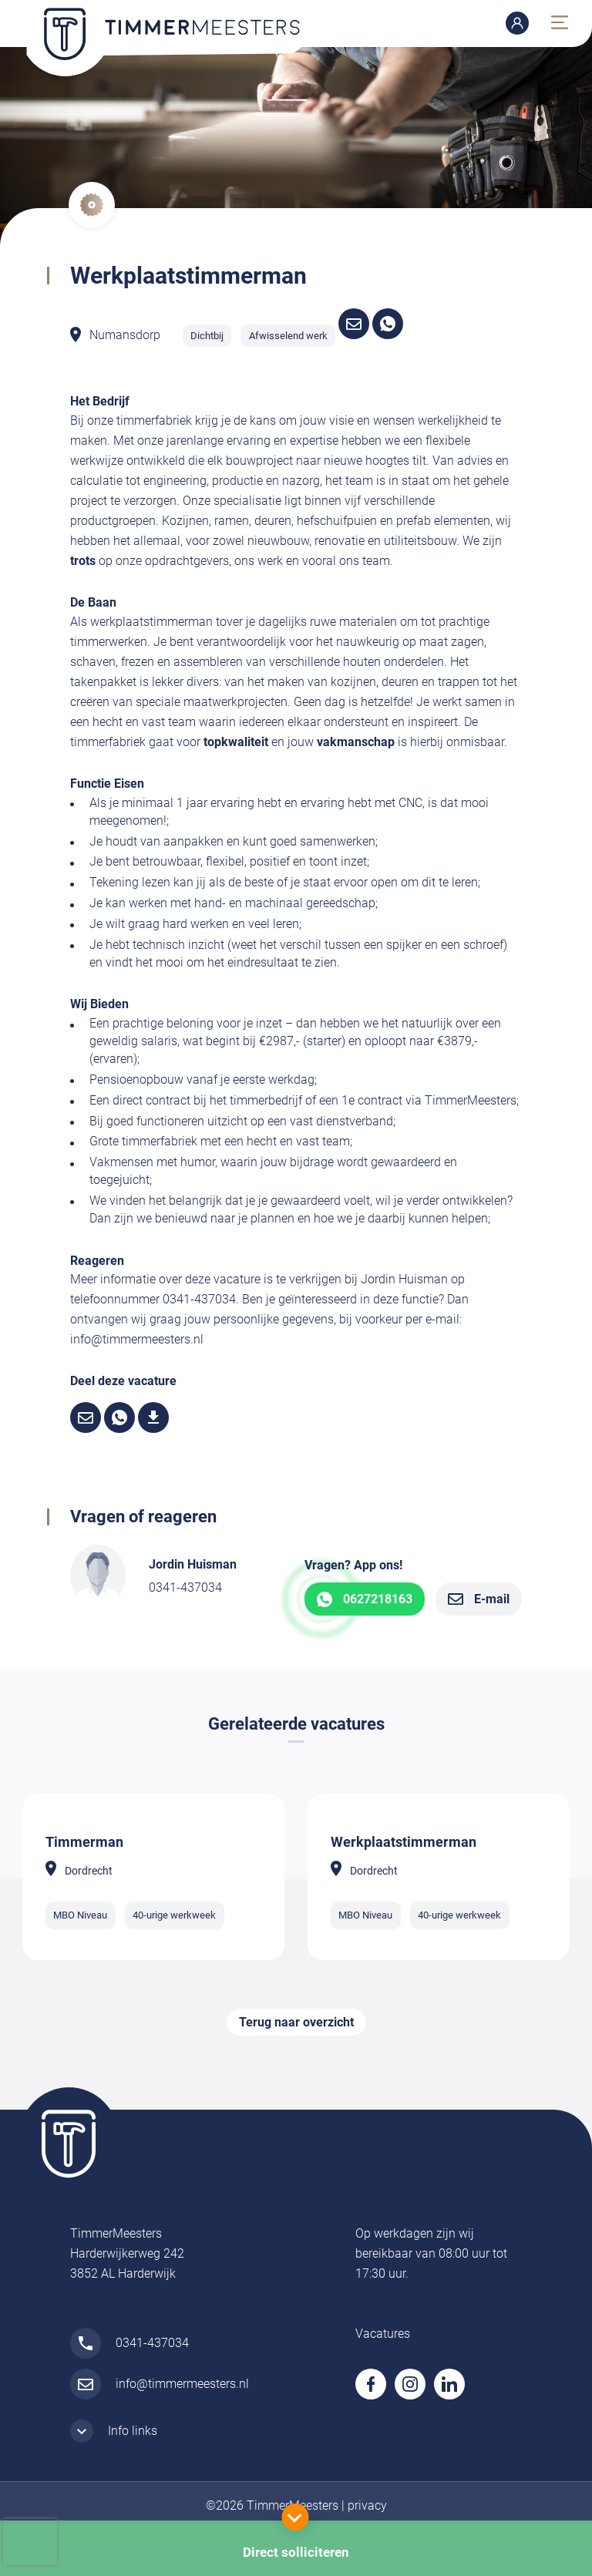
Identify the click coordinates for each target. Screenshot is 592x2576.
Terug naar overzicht (296, 2022)
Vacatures (382, 2333)
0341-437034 (185, 1587)
